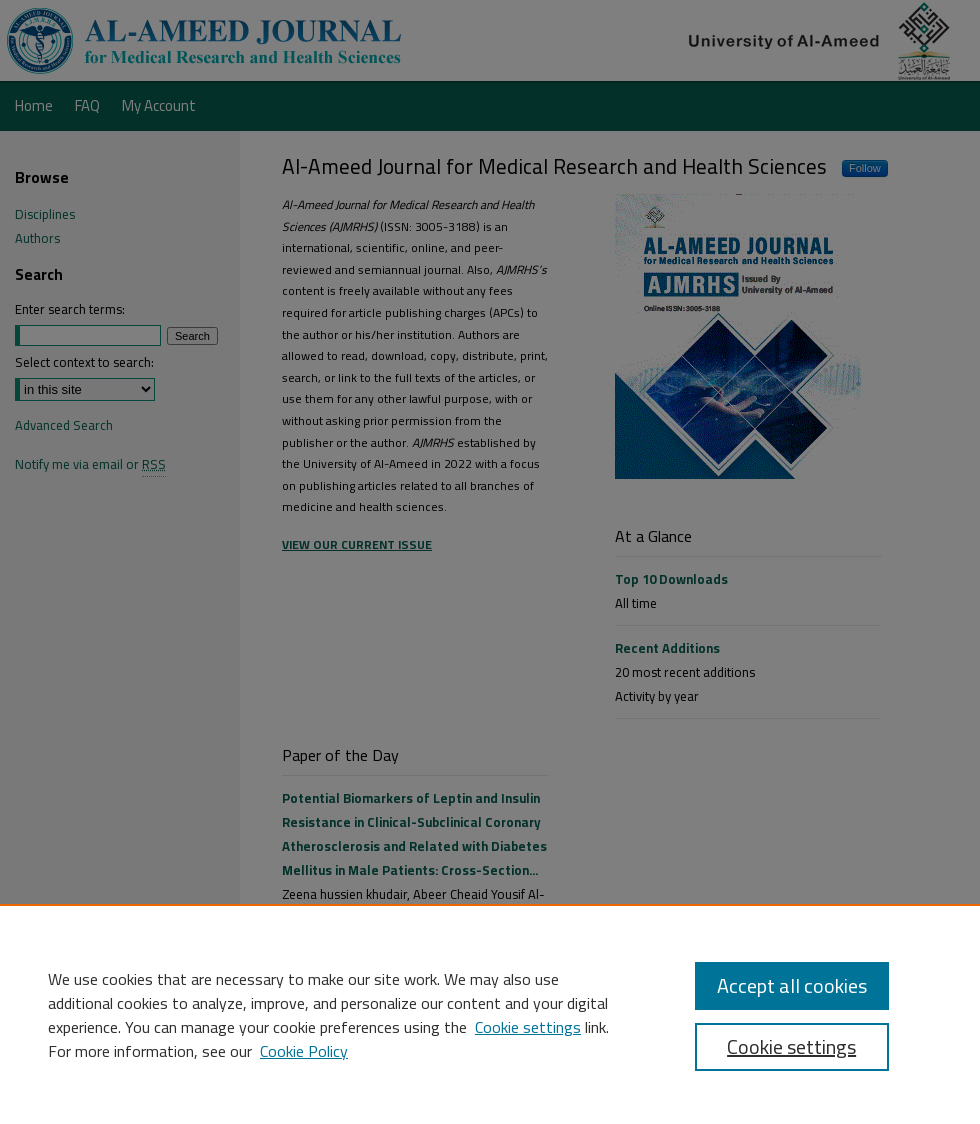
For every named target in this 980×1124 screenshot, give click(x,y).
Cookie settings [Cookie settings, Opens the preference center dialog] (791, 1046)
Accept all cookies (792, 985)
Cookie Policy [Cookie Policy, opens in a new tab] (304, 1051)
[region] (490, 1014)
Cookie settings (528, 1027)
